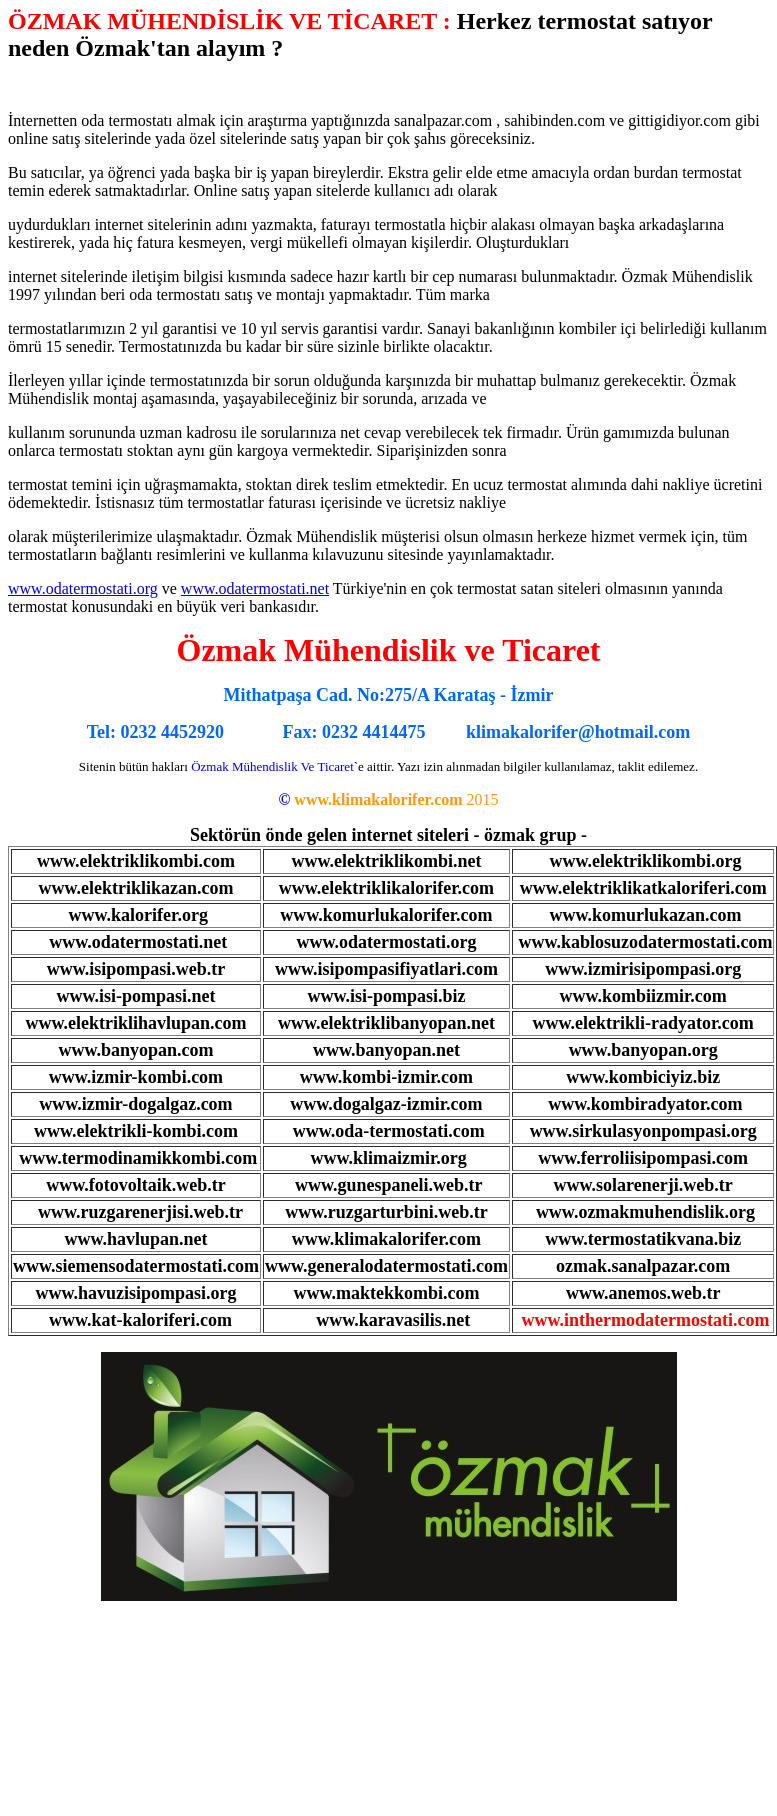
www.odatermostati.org (83, 588)
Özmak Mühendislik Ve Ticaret (272, 766)
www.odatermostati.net (255, 588)
